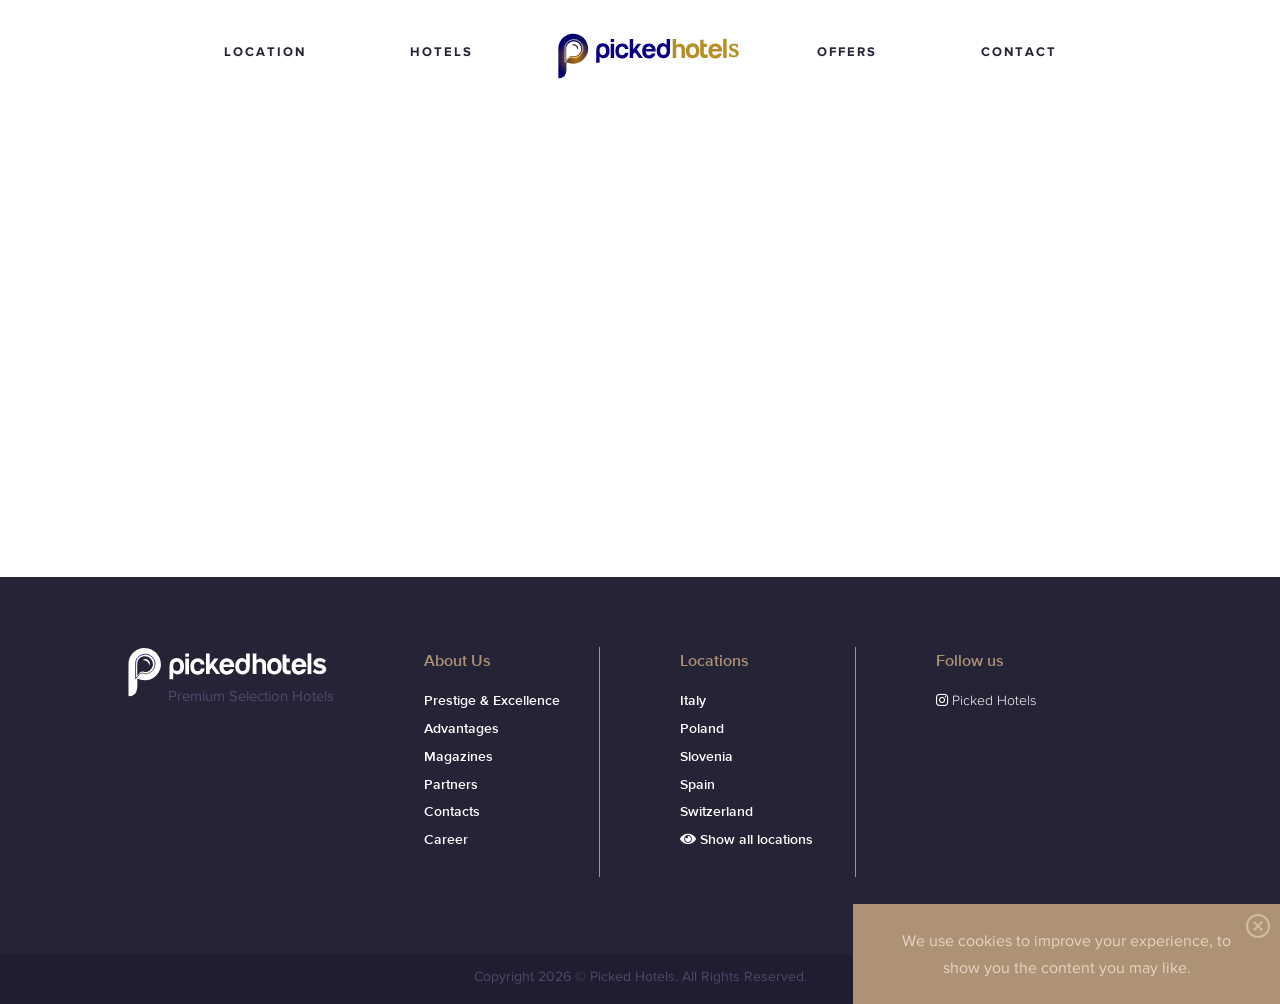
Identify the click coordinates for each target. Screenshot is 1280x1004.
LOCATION (265, 51)
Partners (451, 785)
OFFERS (847, 51)
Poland (702, 729)
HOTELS (441, 51)
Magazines (458, 757)
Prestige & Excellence (492, 701)
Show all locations (746, 840)
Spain (697, 785)
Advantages (461, 729)
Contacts (452, 812)
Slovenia (706, 757)
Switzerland (716, 812)
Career (446, 840)
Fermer (1254, 926)
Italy (693, 701)
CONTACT (1019, 51)
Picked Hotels (652, 80)
